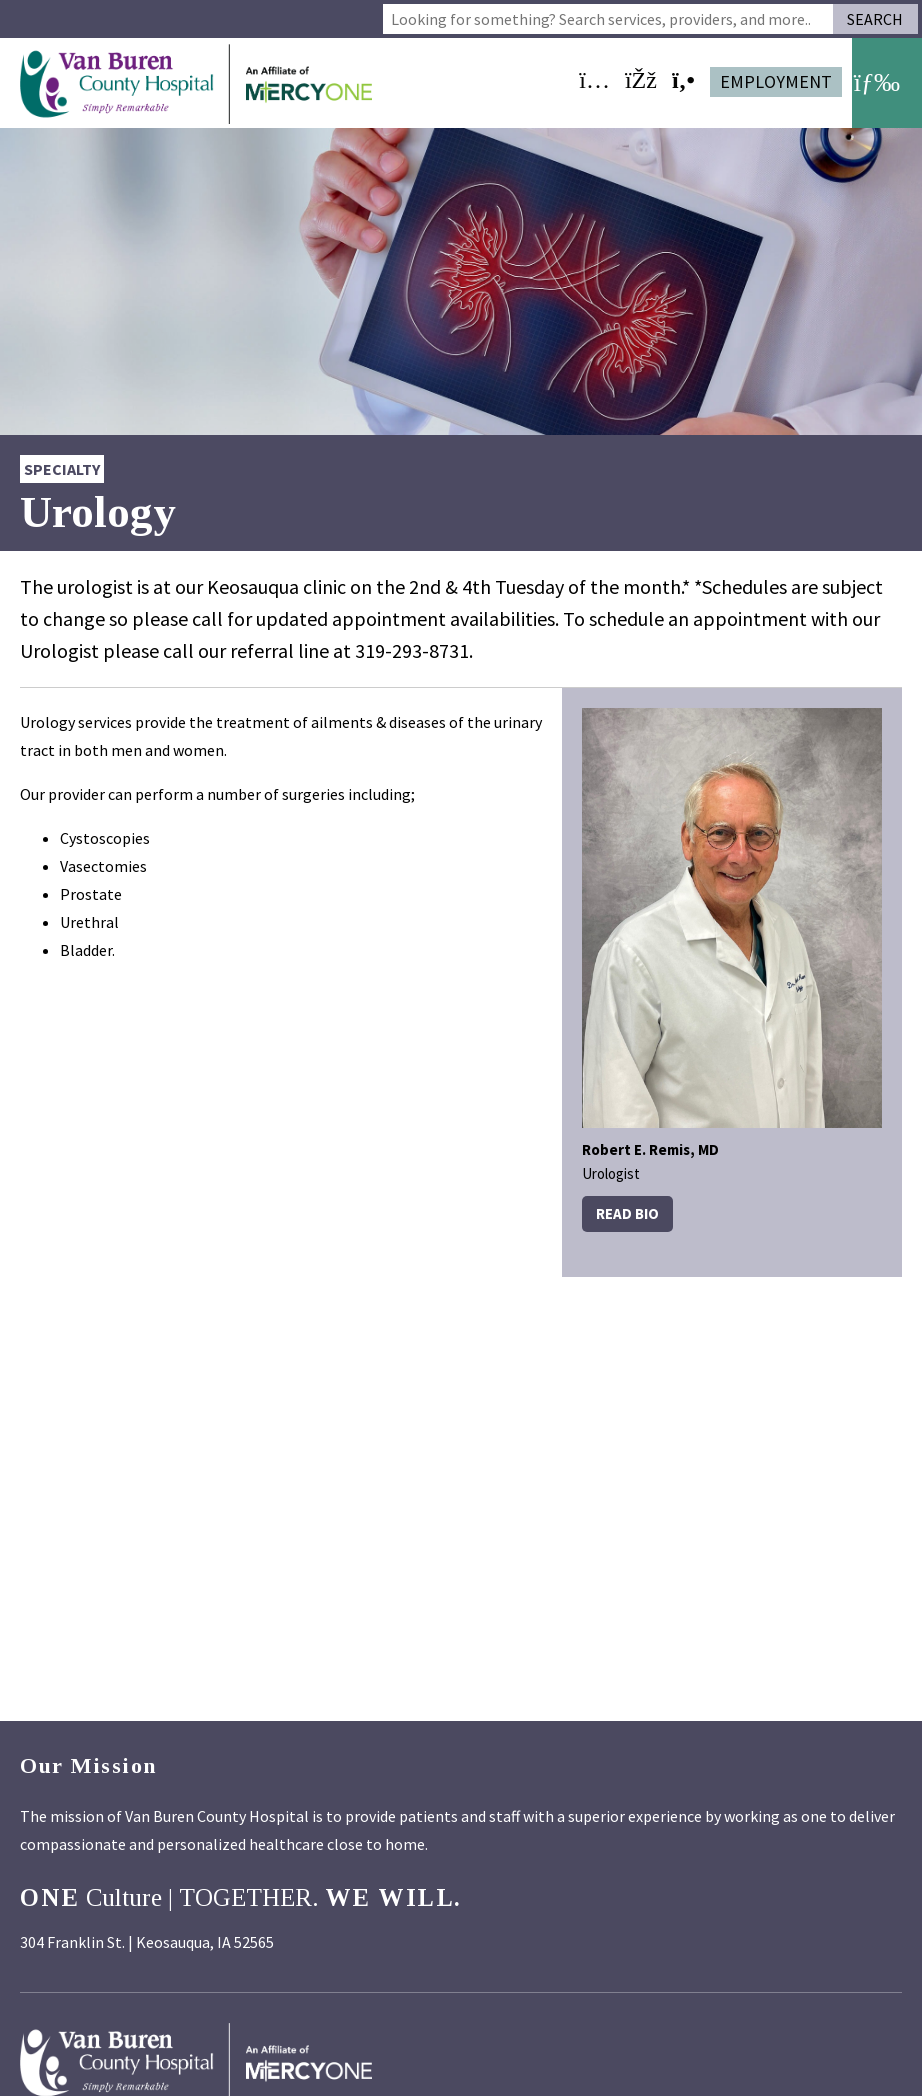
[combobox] (608, 19)
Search (875, 19)
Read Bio (627, 1213)
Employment (776, 81)
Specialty (62, 469)
